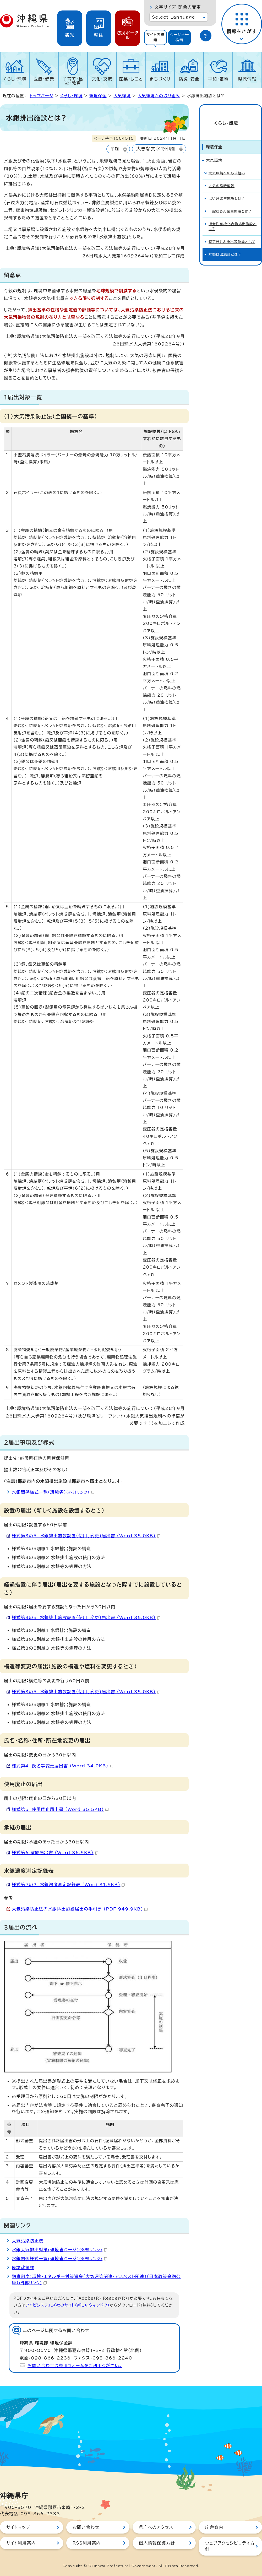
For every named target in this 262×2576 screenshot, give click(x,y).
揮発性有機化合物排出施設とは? (232, 217)
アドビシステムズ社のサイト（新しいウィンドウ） (68, 2305)
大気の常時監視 (221, 176)
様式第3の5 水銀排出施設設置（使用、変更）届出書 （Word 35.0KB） (86, 1536)
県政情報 (247, 79)
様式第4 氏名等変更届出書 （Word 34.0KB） (62, 1766)
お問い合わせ (86, 2527)
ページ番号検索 (179, 37)
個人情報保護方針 (157, 2543)
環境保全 (98, 96)
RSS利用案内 (87, 2543)
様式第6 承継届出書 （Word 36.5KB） (55, 1852)
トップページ (41, 96)
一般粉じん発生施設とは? (230, 202)
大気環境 (122, 96)
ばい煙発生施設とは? (227, 189)
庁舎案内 (214, 2527)
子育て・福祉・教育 (73, 81)
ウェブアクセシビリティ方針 (230, 2546)
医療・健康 (44, 79)
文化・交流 (102, 79)
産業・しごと (131, 79)
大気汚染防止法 (27, 2241)
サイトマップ (18, 2527)
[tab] (155, 37)
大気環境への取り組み (159, 96)
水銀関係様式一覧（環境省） (53, 1492)
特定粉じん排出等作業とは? (232, 232)
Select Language (173, 17)
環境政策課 (23, 2267)
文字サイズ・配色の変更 (178, 7)
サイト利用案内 (21, 2543)
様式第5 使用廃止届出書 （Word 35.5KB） (60, 1809)
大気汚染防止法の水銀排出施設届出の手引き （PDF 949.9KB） (80, 1909)
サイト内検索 (155, 37)
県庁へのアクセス (156, 2527)
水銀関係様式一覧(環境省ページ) (59, 2258)
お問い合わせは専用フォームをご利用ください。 (75, 2365)
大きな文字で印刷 (155, 149)
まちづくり (160, 79)
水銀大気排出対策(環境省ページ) (59, 2250)
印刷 (115, 149)
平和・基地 (218, 79)
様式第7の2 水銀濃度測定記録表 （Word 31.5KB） (68, 1884)
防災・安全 (189, 79)
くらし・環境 (14, 79)
